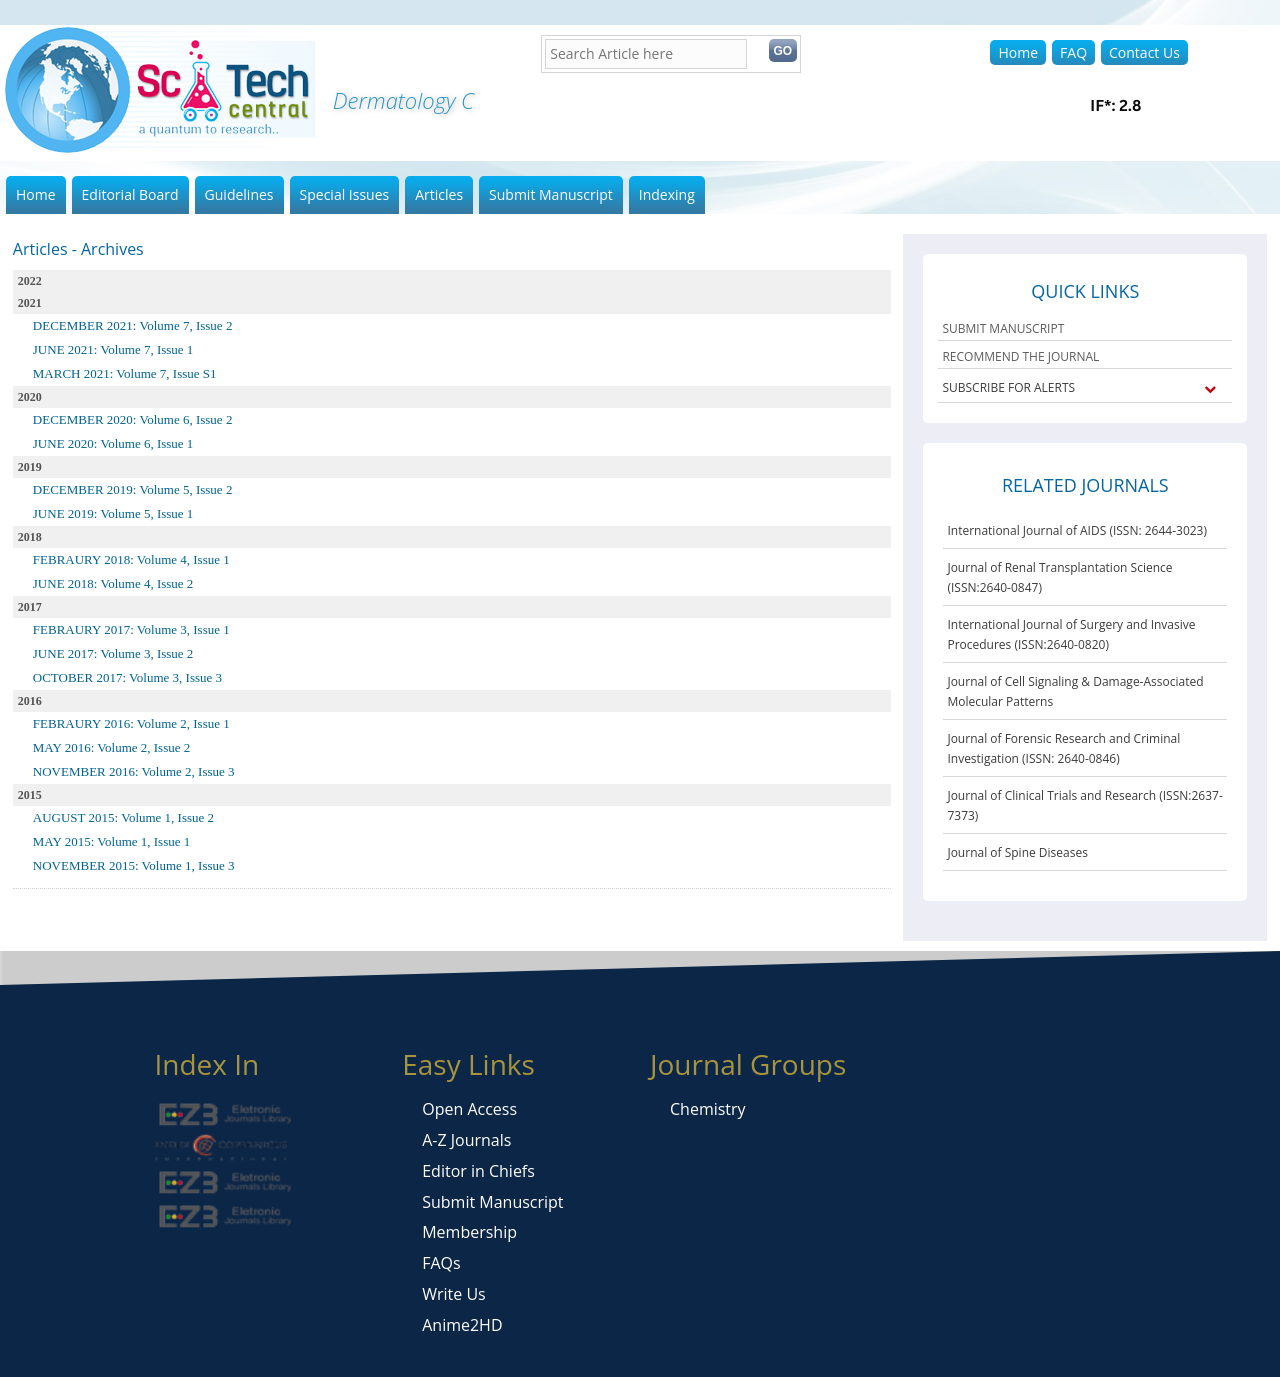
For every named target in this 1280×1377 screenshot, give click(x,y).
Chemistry (708, 1109)
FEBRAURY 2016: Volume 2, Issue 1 (131, 723)
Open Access (469, 1109)
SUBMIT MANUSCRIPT (1003, 328)
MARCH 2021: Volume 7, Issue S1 (125, 373)
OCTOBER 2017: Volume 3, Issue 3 (127, 677)
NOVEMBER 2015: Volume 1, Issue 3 (134, 865)
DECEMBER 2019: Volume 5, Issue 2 (133, 489)
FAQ (1073, 52)
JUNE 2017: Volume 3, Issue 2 (113, 653)
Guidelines (239, 194)
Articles (439, 194)
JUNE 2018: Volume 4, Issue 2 (113, 583)
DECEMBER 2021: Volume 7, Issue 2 (133, 325)
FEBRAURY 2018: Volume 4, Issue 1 (131, 559)
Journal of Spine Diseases (1017, 852)
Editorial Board (130, 194)
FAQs (441, 1263)
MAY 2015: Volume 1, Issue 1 (111, 841)
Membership (469, 1232)
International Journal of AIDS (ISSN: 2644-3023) (1077, 530)
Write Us (453, 1294)
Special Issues (345, 194)
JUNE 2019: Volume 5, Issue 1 (113, 513)
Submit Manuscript (551, 194)
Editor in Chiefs (478, 1171)
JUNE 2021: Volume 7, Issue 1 (113, 349)
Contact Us (1144, 52)
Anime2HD (462, 1325)
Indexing (667, 194)
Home (1018, 52)
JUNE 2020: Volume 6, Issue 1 (113, 443)
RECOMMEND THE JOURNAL (1020, 356)
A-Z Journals (466, 1140)
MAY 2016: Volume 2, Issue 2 (111, 747)
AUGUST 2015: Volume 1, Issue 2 (123, 817)
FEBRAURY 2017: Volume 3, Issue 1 (131, 629)
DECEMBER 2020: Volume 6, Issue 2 (133, 419)
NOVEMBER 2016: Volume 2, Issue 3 (134, 771)
